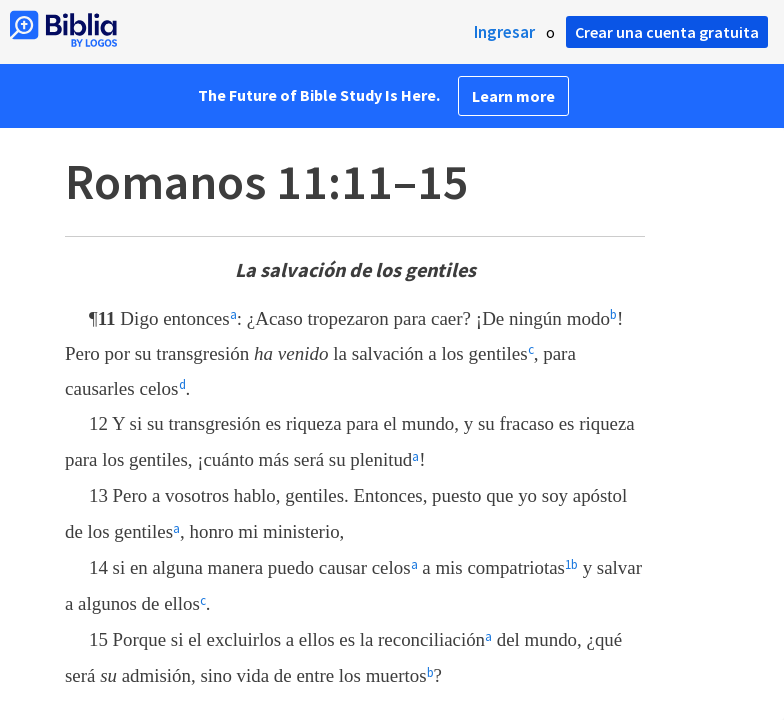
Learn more (513, 96)
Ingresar (504, 32)
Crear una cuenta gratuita (667, 32)
